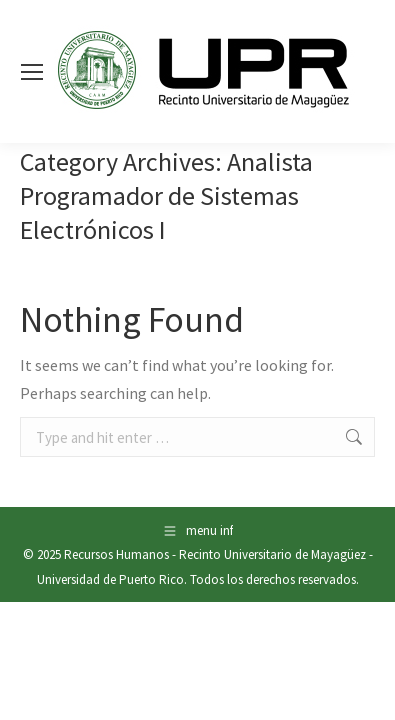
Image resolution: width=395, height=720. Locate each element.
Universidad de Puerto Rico (110, 579)
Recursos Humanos (116, 554)
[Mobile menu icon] (32, 72)
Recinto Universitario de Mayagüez (272, 554)
